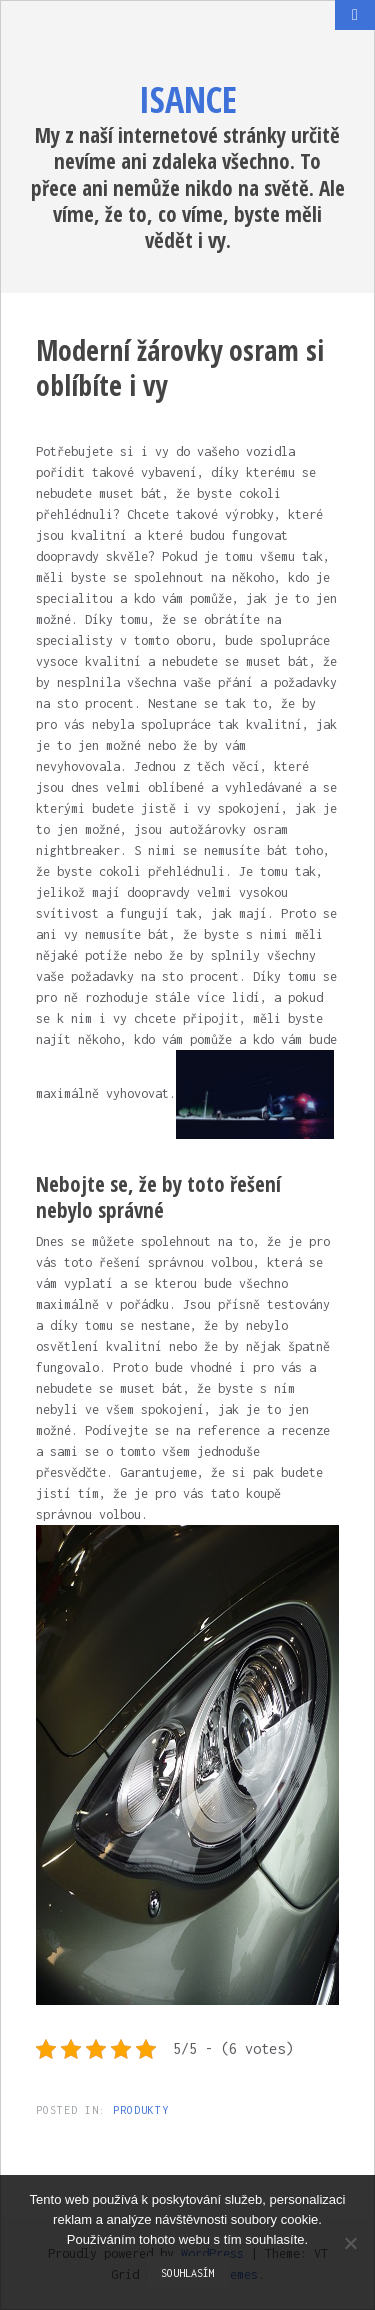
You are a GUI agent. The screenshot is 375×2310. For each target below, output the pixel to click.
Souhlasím (188, 2273)
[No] (350, 2243)
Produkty (141, 2110)
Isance (188, 99)
